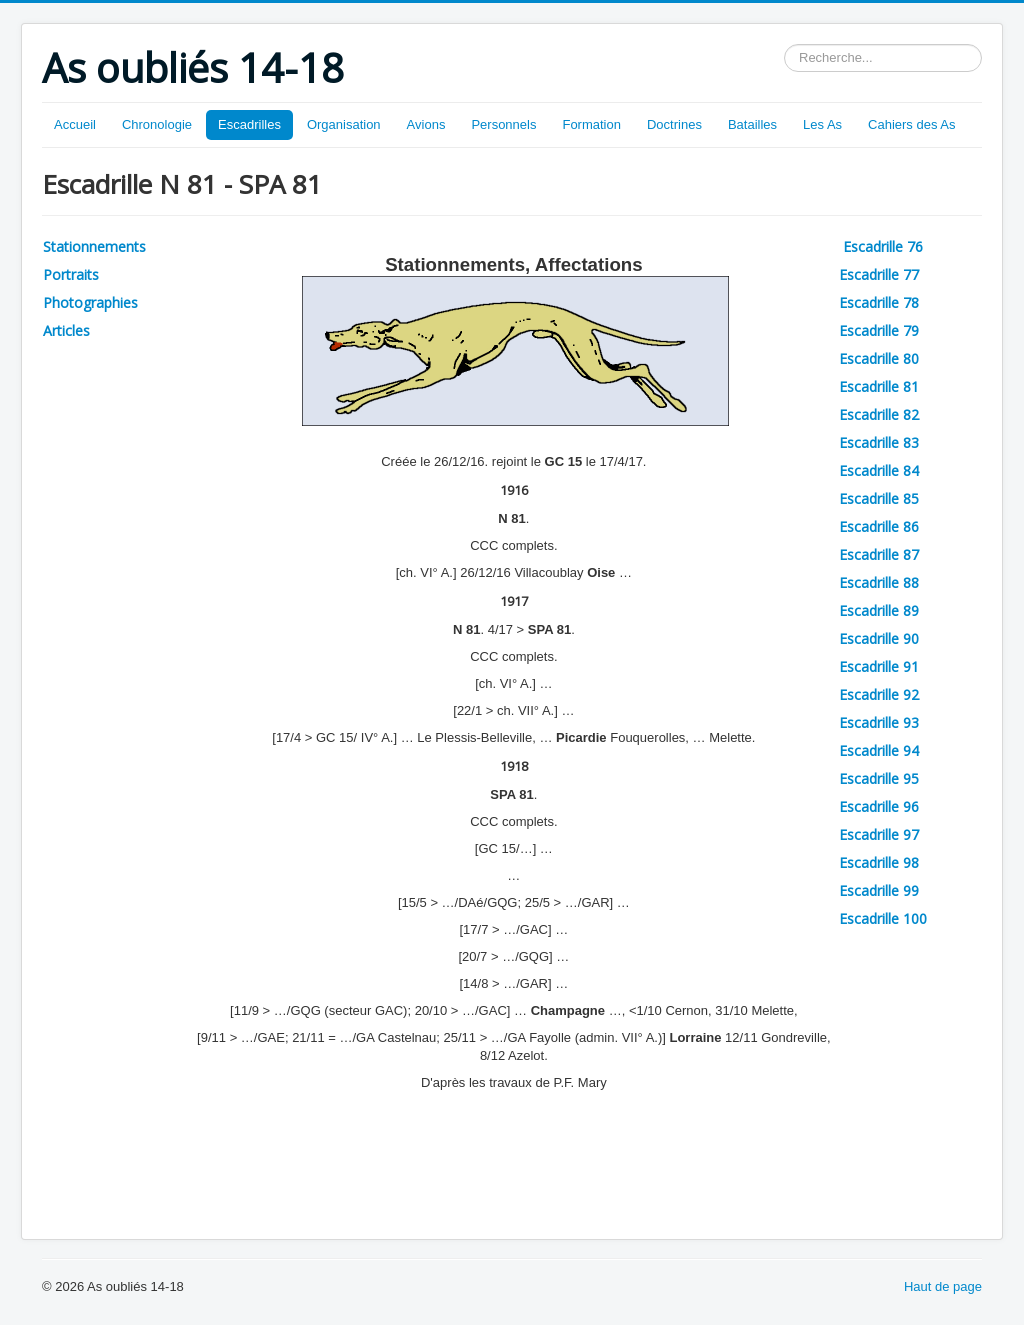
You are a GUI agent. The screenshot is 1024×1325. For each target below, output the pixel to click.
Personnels (503, 124)
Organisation (344, 124)
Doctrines (674, 124)
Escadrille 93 (879, 722)
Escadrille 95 (879, 778)
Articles (66, 330)
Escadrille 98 (879, 862)
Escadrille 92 (879, 694)
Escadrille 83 (879, 442)
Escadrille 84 (879, 470)
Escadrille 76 (885, 246)
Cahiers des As (911, 124)
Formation (591, 124)
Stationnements (94, 246)
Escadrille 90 (879, 638)
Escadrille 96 (879, 806)
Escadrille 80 (879, 358)
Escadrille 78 (879, 302)
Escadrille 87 (879, 554)
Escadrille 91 (879, 666)
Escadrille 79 (879, 330)
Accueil (75, 124)
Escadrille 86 (879, 526)
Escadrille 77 (879, 274)
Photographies (90, 302)
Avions (426, 124)
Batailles (752, 124)
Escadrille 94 (879, 750)
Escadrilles (249, 124)
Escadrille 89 (879, 610)
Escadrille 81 (879, 386)
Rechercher (784, 44)
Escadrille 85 (879, 498)
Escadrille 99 (879, 890)
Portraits (71, 274)
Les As (822, 124)
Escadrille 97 (879, 834)
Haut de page (943, 1286)
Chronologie (157, 124)
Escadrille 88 (879, 582)
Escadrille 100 (883, 918)
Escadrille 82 (879, 414)
